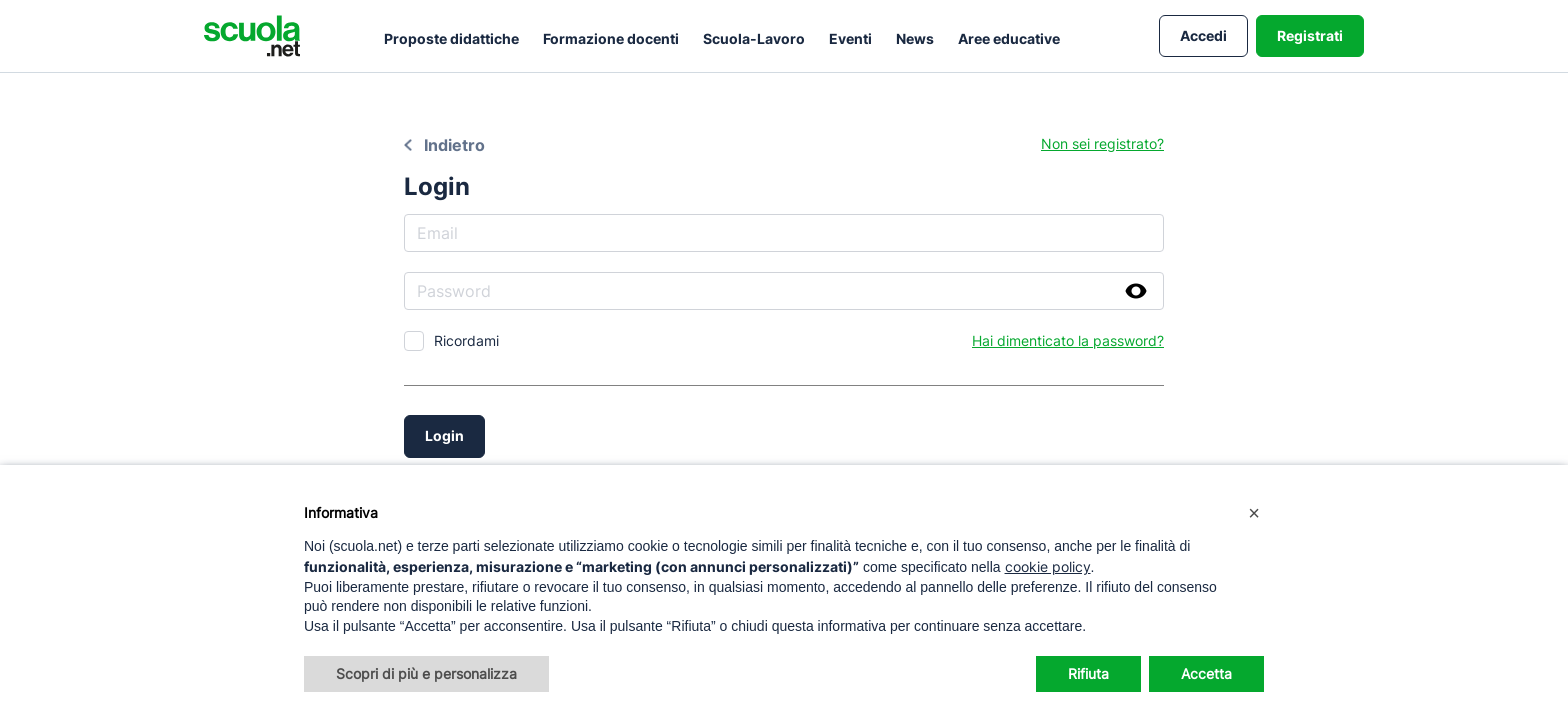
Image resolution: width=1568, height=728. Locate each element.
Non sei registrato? (1102, 143)
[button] (1254, 513)
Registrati (1310, 35)
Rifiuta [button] (1088, 673)
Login (444, 435)
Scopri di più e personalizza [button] (426, 673)
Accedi (1203, 35)
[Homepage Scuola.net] (252, 36)
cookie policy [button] (1048, 566)
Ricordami (466, 340)
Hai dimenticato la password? (1068, 340)
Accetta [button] (1206, 673)
